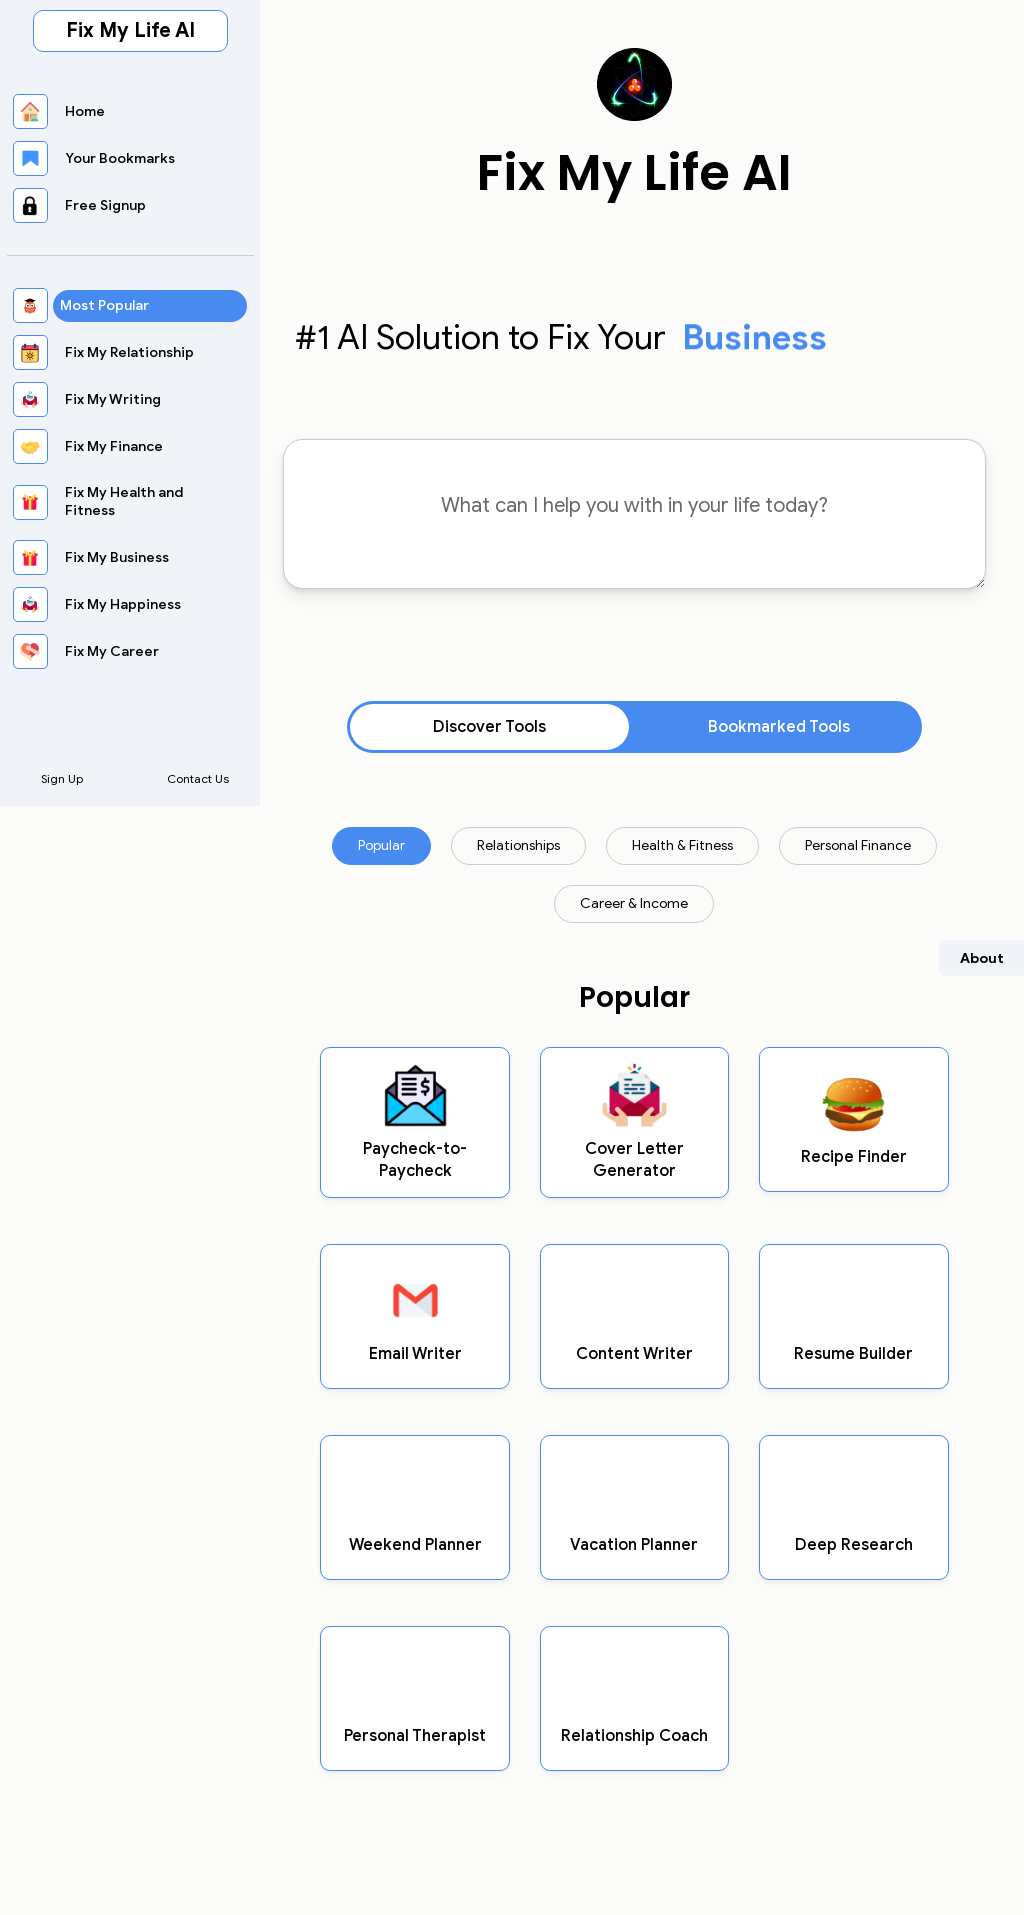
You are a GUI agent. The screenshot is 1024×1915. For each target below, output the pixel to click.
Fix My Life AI (130, 30)
